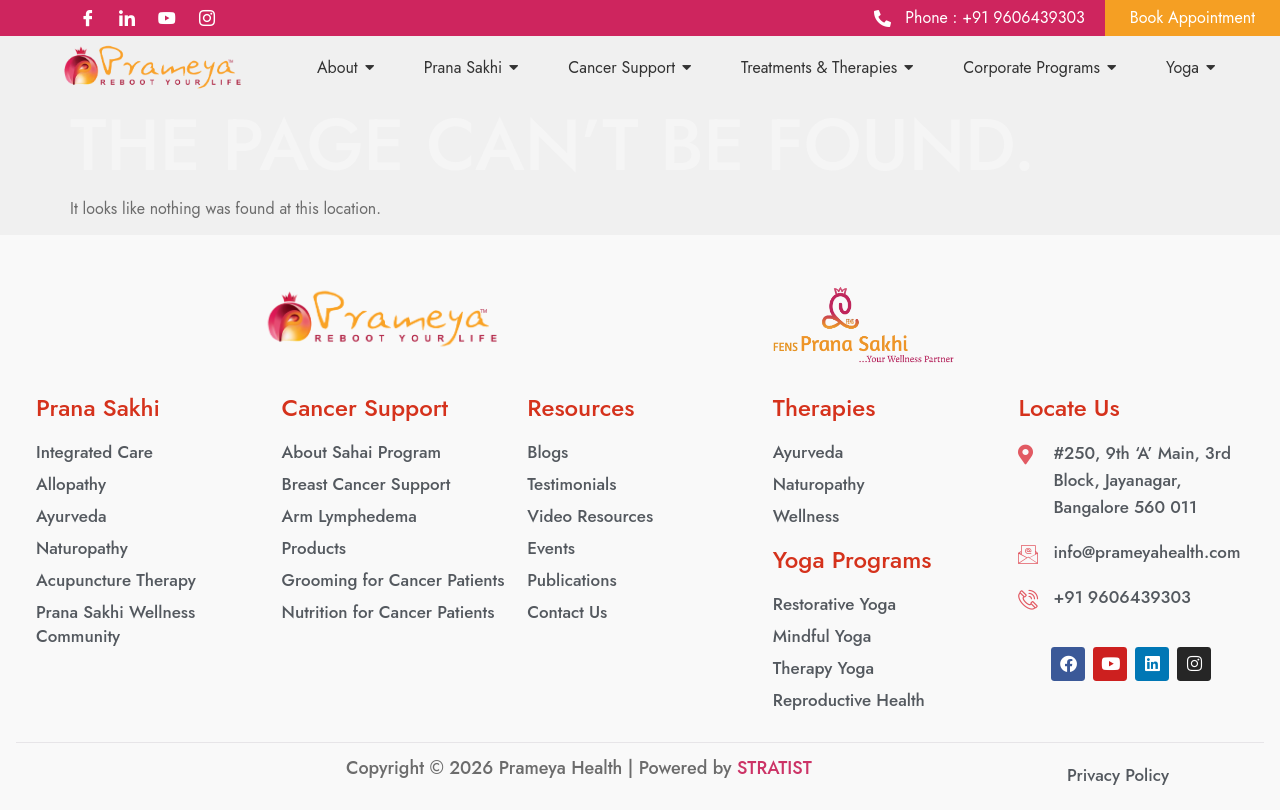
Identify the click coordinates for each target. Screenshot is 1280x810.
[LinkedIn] (127, 18)
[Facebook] (87, 18)
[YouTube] (167, 18)
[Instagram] (206, 18)
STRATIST (774, 768)
